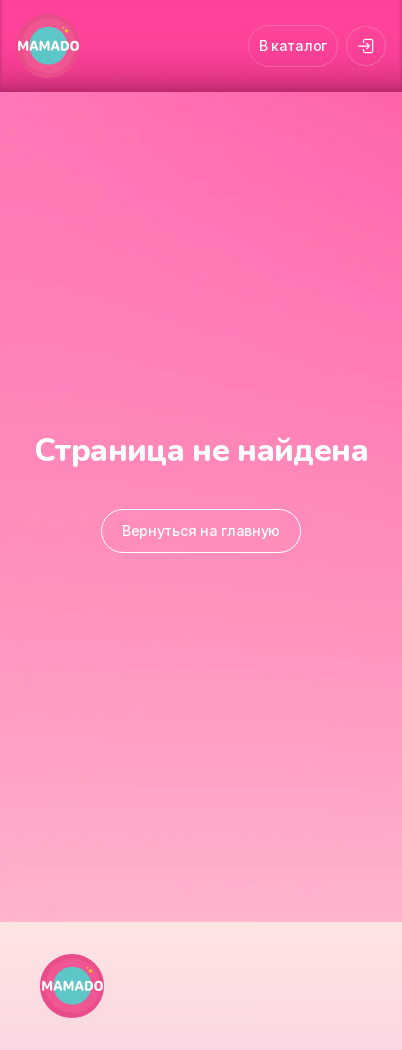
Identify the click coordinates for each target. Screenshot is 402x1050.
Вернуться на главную (201, 530)
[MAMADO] (48, 46)
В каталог (293, 45)
